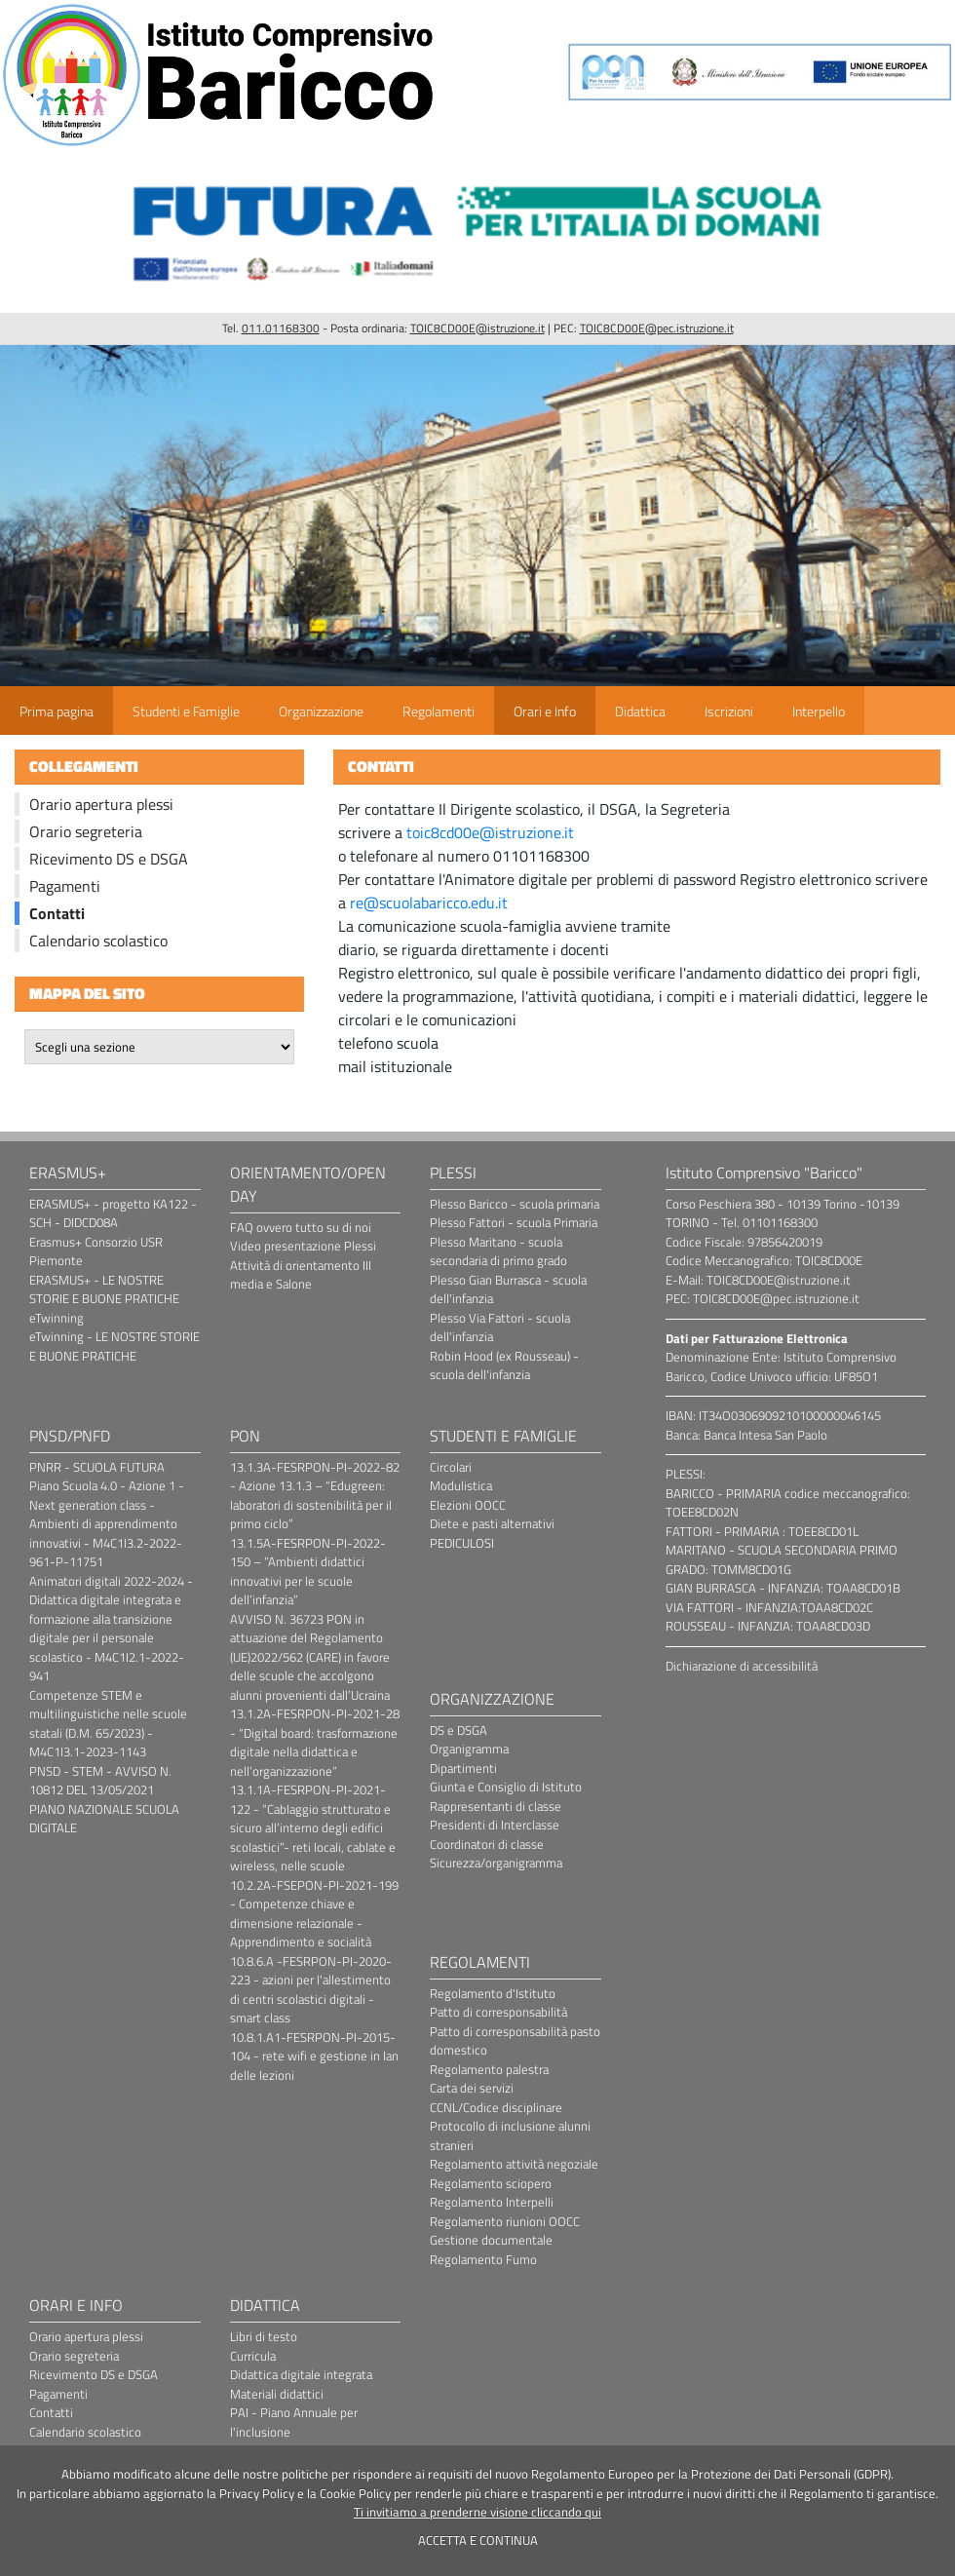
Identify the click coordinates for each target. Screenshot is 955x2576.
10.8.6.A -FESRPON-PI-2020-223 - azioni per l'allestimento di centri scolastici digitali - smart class (311, 1989)
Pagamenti (64, 886)
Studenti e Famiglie (186, 711)
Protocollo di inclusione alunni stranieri (510, 2135)
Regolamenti (438, 711)
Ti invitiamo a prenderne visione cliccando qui (477, 2511)
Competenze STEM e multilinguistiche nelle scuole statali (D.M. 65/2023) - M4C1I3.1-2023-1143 (108, 1723)
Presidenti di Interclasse (494, 1824)
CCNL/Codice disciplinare (496, 2107)
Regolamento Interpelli (492, 2201)
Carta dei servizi (472, 2087)
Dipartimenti (463, 1768)
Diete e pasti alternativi (492, 1523)
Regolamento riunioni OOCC (505, 2221)
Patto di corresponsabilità (498, 2011)
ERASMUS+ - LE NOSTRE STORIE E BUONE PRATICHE (104, 1289)
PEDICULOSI (462, 1543)
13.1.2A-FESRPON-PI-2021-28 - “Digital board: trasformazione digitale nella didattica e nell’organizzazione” (315, 1742)
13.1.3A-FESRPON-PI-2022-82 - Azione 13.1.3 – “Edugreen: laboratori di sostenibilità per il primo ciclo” (315, 1495)
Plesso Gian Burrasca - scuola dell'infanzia (508, 1289)
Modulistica (461, 1485)
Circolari (451, 1467)
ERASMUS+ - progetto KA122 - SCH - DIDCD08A (113, 1213)
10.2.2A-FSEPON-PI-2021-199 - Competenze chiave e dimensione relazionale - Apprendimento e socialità (314, 1913)
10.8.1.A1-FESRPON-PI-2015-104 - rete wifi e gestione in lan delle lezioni (314, 2056)
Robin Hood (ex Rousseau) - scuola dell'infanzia (504, 1365)
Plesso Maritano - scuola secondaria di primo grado (498, 1251)
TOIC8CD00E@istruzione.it (477, 328)
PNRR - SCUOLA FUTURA (97, 1467)
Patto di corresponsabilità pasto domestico (515, 2040)
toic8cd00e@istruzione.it (490, 832)
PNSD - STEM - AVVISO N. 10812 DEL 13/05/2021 (100, 1780)
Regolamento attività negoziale (514, 2163)
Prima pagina (56, 711)
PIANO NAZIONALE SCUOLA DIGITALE (104, 1818)
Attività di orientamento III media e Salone (300, 1274)
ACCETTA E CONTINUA (478, 2540)
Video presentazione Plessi (303, 1245)
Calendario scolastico (98, 940)
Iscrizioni (729, 711)
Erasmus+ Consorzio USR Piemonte (96, 1251)
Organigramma (469, 1748)
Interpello (818, 711)
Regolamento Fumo (483, 2259)
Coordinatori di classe (487, 1844)
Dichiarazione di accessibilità (742, 1665)
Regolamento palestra (489, 2069)
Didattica (640, 711)
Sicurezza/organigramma (496, 1862)
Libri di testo (263, 2336)
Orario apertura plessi (101, 804)
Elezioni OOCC (468, 1505)
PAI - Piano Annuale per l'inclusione (294, 2422)
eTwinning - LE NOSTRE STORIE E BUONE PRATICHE (114, 1345)
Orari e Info (545, 711)
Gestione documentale (491, 2239)
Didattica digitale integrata (301, 2374)
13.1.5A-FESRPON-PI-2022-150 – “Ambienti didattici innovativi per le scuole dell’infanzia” (308, 1571)
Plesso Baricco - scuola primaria (514, 1203)
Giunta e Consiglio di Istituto (506, 1786)
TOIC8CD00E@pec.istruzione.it (657, 328)
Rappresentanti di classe (495, 1806)
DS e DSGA (458, 1730)
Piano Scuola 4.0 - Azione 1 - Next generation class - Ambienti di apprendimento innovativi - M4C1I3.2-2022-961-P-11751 (106, 1523)
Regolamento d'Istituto (492, 1993)
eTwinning (56, 1317)
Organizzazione (321, 711)
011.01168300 (281, 328)
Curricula (253, 2355)
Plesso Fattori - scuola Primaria (513, 1222)
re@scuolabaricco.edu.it (429, 902)
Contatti (57, 913)
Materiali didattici (277, 2393)
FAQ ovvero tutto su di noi (300, 1227)
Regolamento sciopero (491, 2183)
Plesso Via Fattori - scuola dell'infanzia (500, 1327)
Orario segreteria (85, 831)
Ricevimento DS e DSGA (108, 858)
